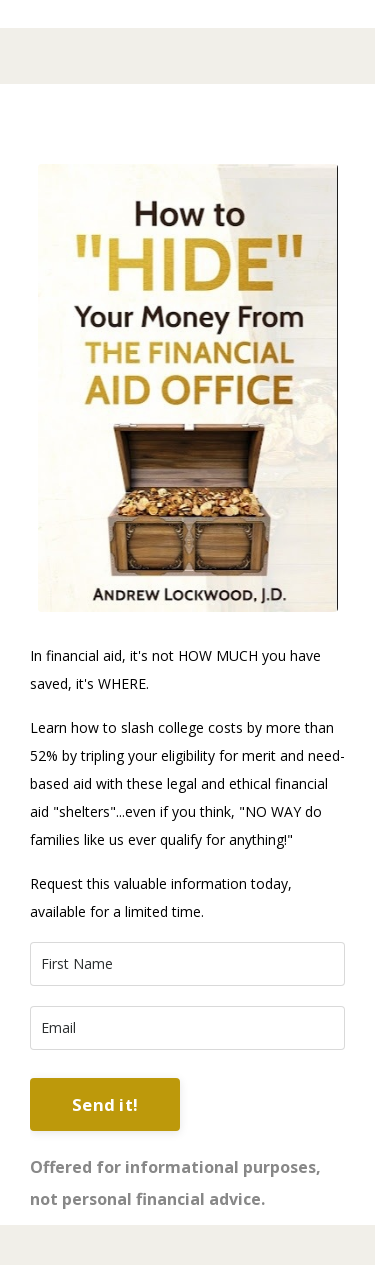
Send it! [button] (105, 1104)
